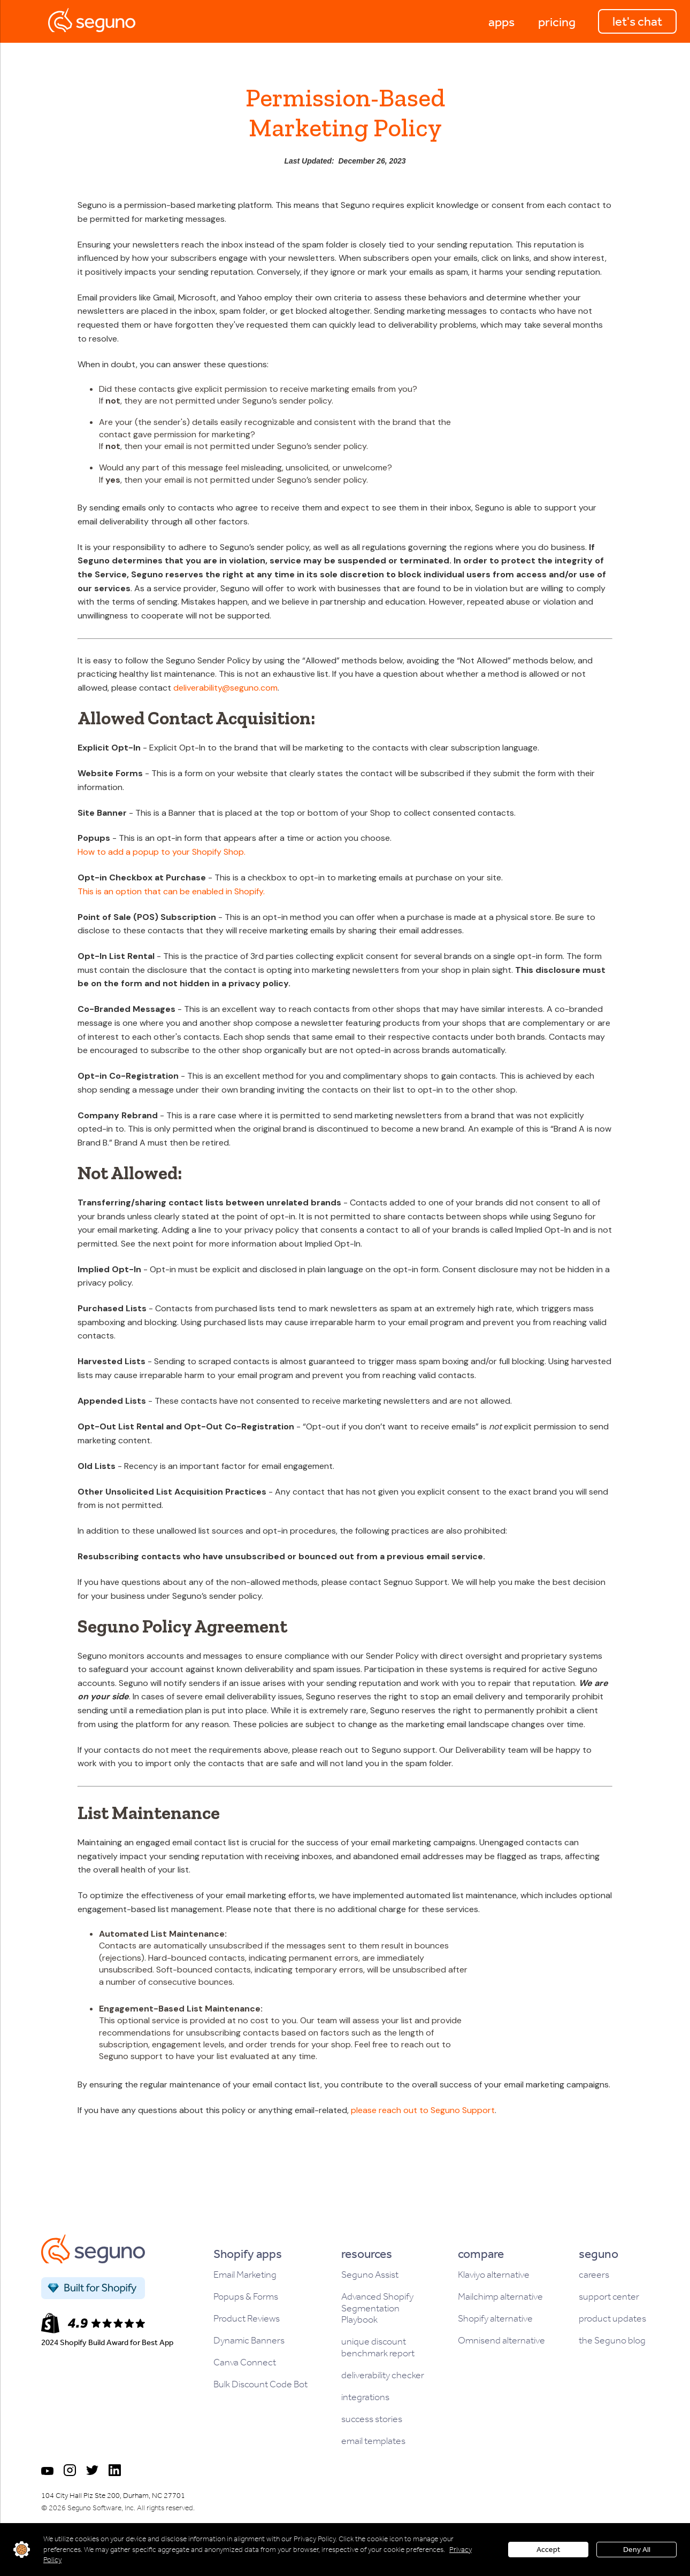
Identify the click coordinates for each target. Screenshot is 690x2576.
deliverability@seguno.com (225, 687)
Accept (548, 2549)
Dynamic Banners (249, 2340)
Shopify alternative (495, 2318)
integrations (365, 2397)
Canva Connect (244, 2362)
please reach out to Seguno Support (423, 2110)
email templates (373, 2441)
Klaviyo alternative (494, 2274)
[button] (501, 21)
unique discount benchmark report (378, 2347)
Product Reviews (246, 2318)
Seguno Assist (369, 2274)
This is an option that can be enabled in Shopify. (171, 891)
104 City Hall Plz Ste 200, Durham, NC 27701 (113, 2495)
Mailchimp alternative (500, 2296)
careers (594, 2274)
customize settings (21, 2549)
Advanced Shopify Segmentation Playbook (377, 2308)
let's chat (637, 21)
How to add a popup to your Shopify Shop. (162, 851)
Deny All (636, 2549)
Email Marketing (245, 2274)
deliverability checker (382, 2375)
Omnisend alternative (501, 2340)
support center (609, 2296)
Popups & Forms (245, 2296)
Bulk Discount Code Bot (260, 2384)
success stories (371, 2419)
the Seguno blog (612, 2340)
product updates (612, 2318)
